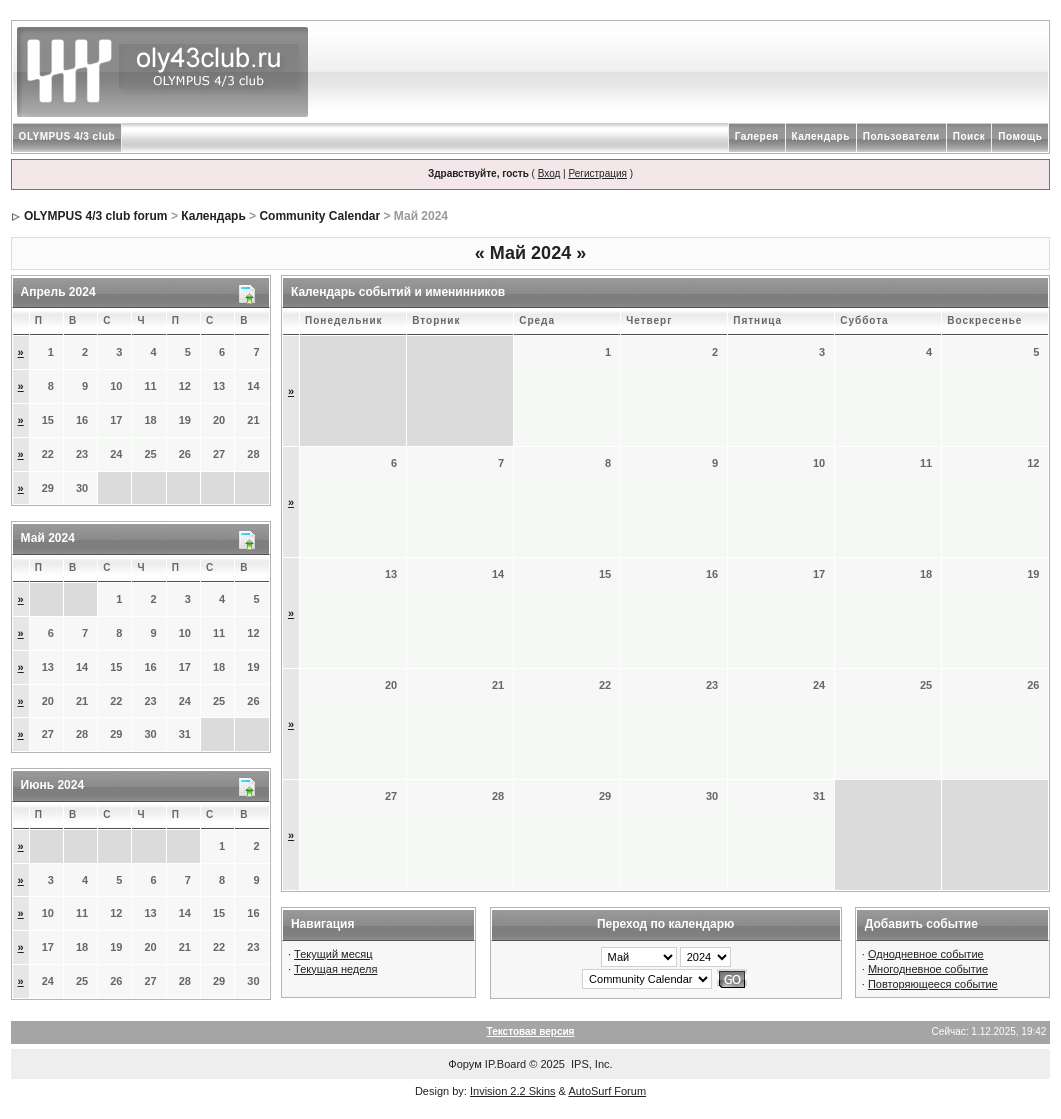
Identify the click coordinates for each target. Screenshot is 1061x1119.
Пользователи (901, 136)
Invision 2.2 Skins (513, 1091)
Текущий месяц (333, 954)
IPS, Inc (590, 1064)
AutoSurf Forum (607, 1091)
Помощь (1020, 136)
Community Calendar (319, 216)
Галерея (757, 136)
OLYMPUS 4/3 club (67, 136)
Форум (464, 1064)
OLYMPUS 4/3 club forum (96, 216)
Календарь (821, 136)
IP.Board (505, 1064)
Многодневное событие (928, 969)
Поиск (969, 136)
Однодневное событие (926, 954)
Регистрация (597, 173)
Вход (549, 173)
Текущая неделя (335, 969)
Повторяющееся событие (933, 984)
